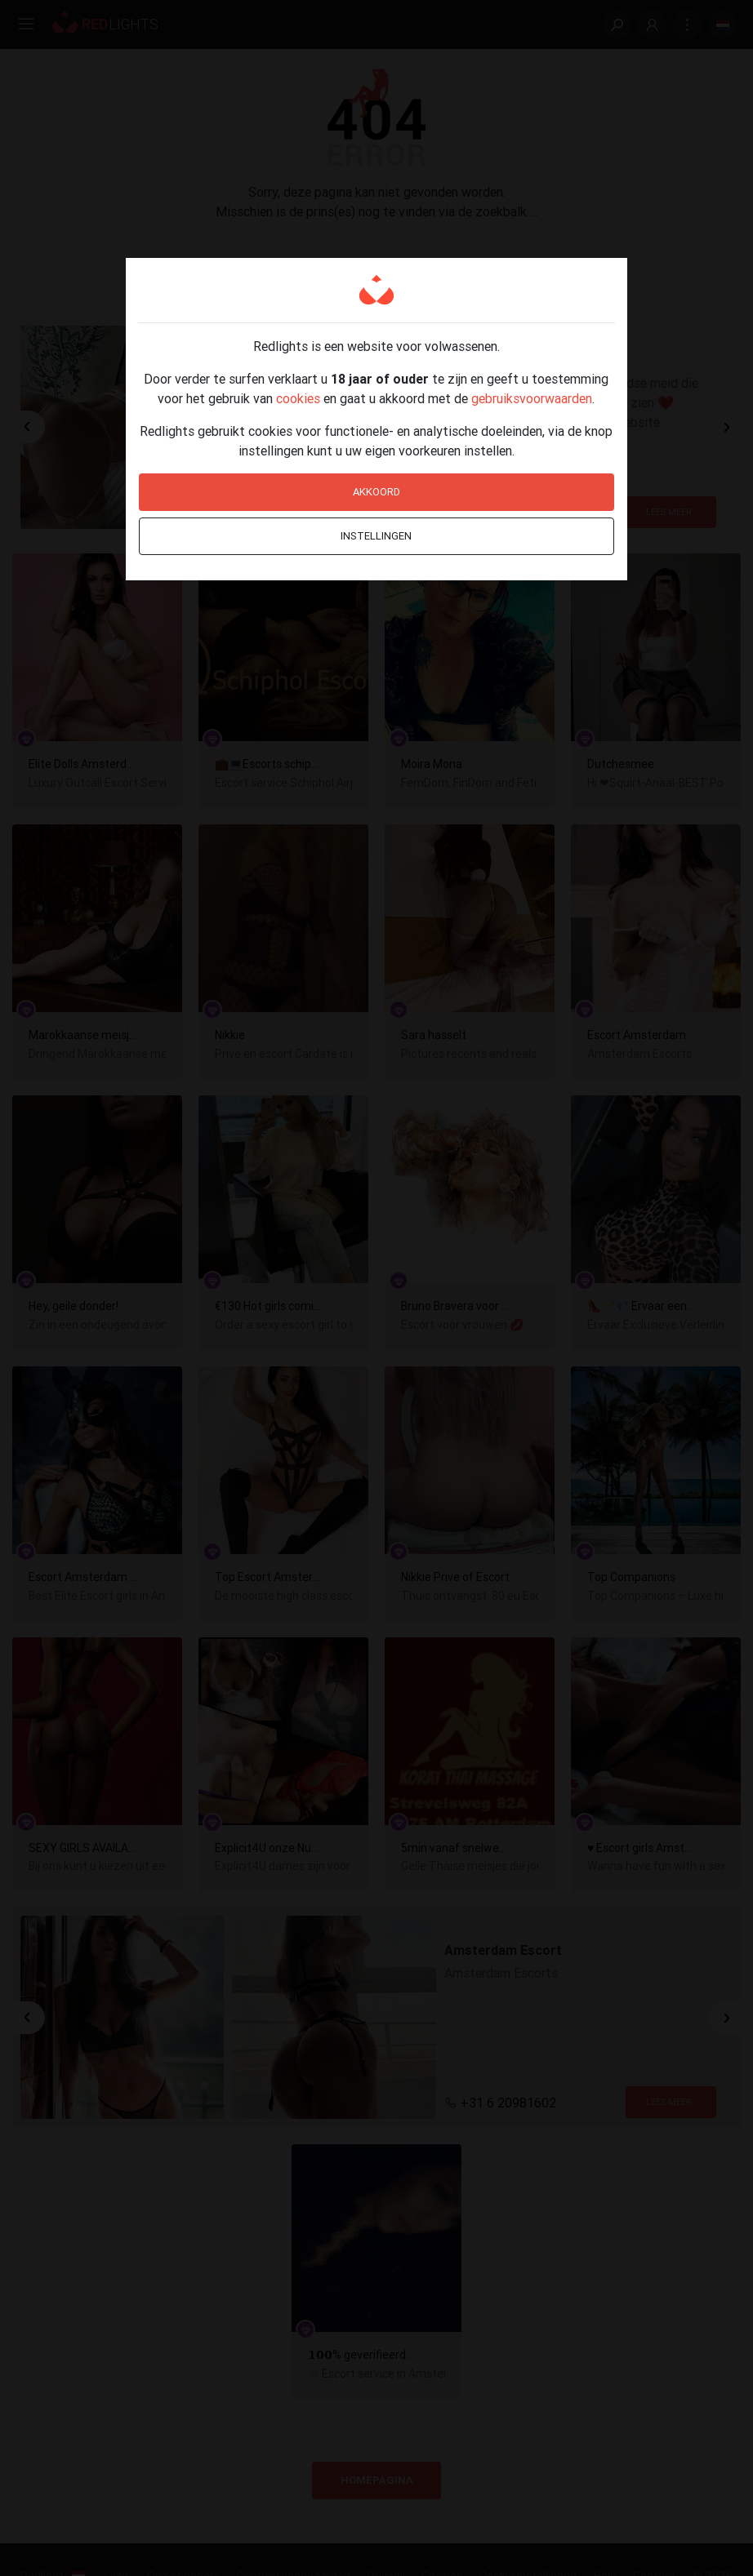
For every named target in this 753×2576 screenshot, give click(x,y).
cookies (298, 398)
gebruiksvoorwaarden (531, 398)
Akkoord (376, 492)
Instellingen (376, 536)
